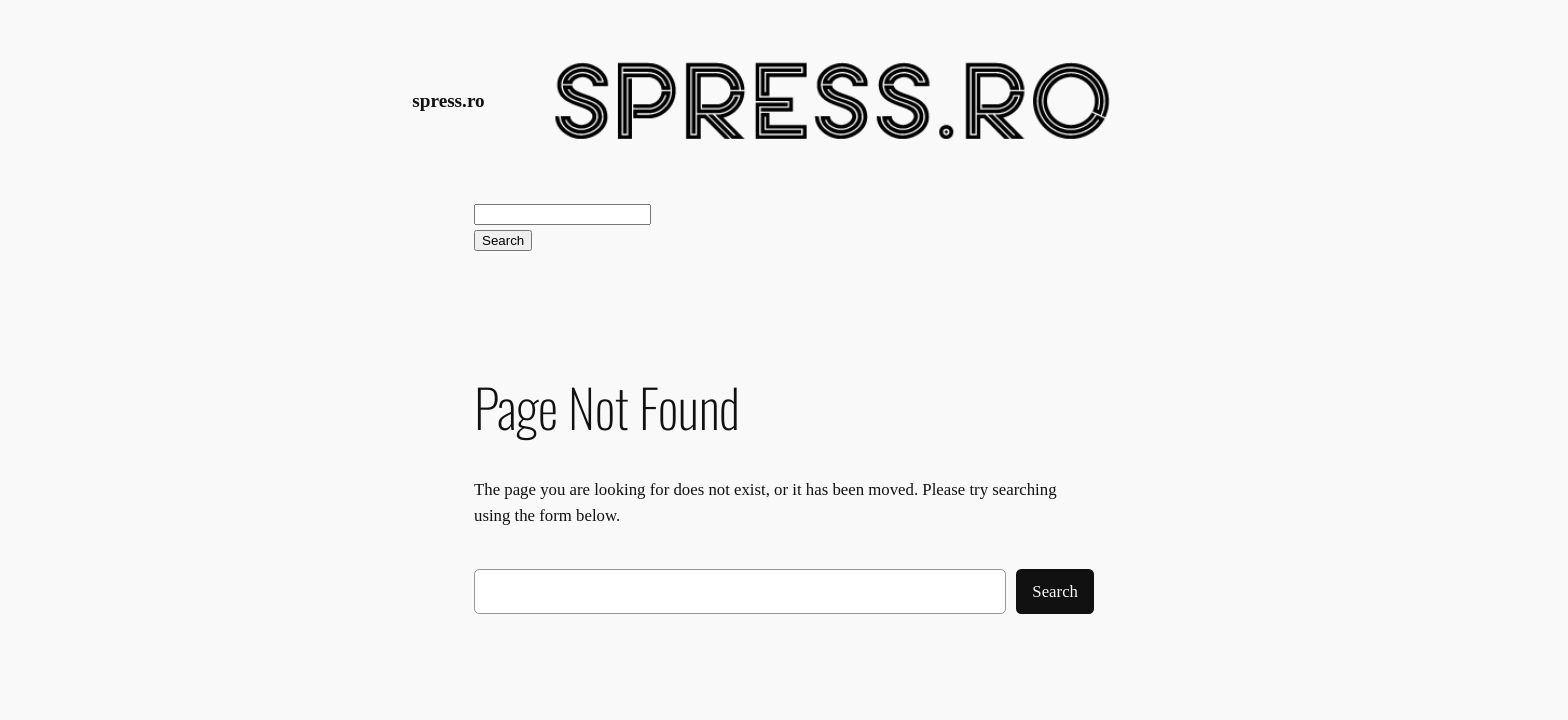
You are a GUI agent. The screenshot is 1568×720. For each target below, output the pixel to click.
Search (503, 240)
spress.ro (448, 100)
